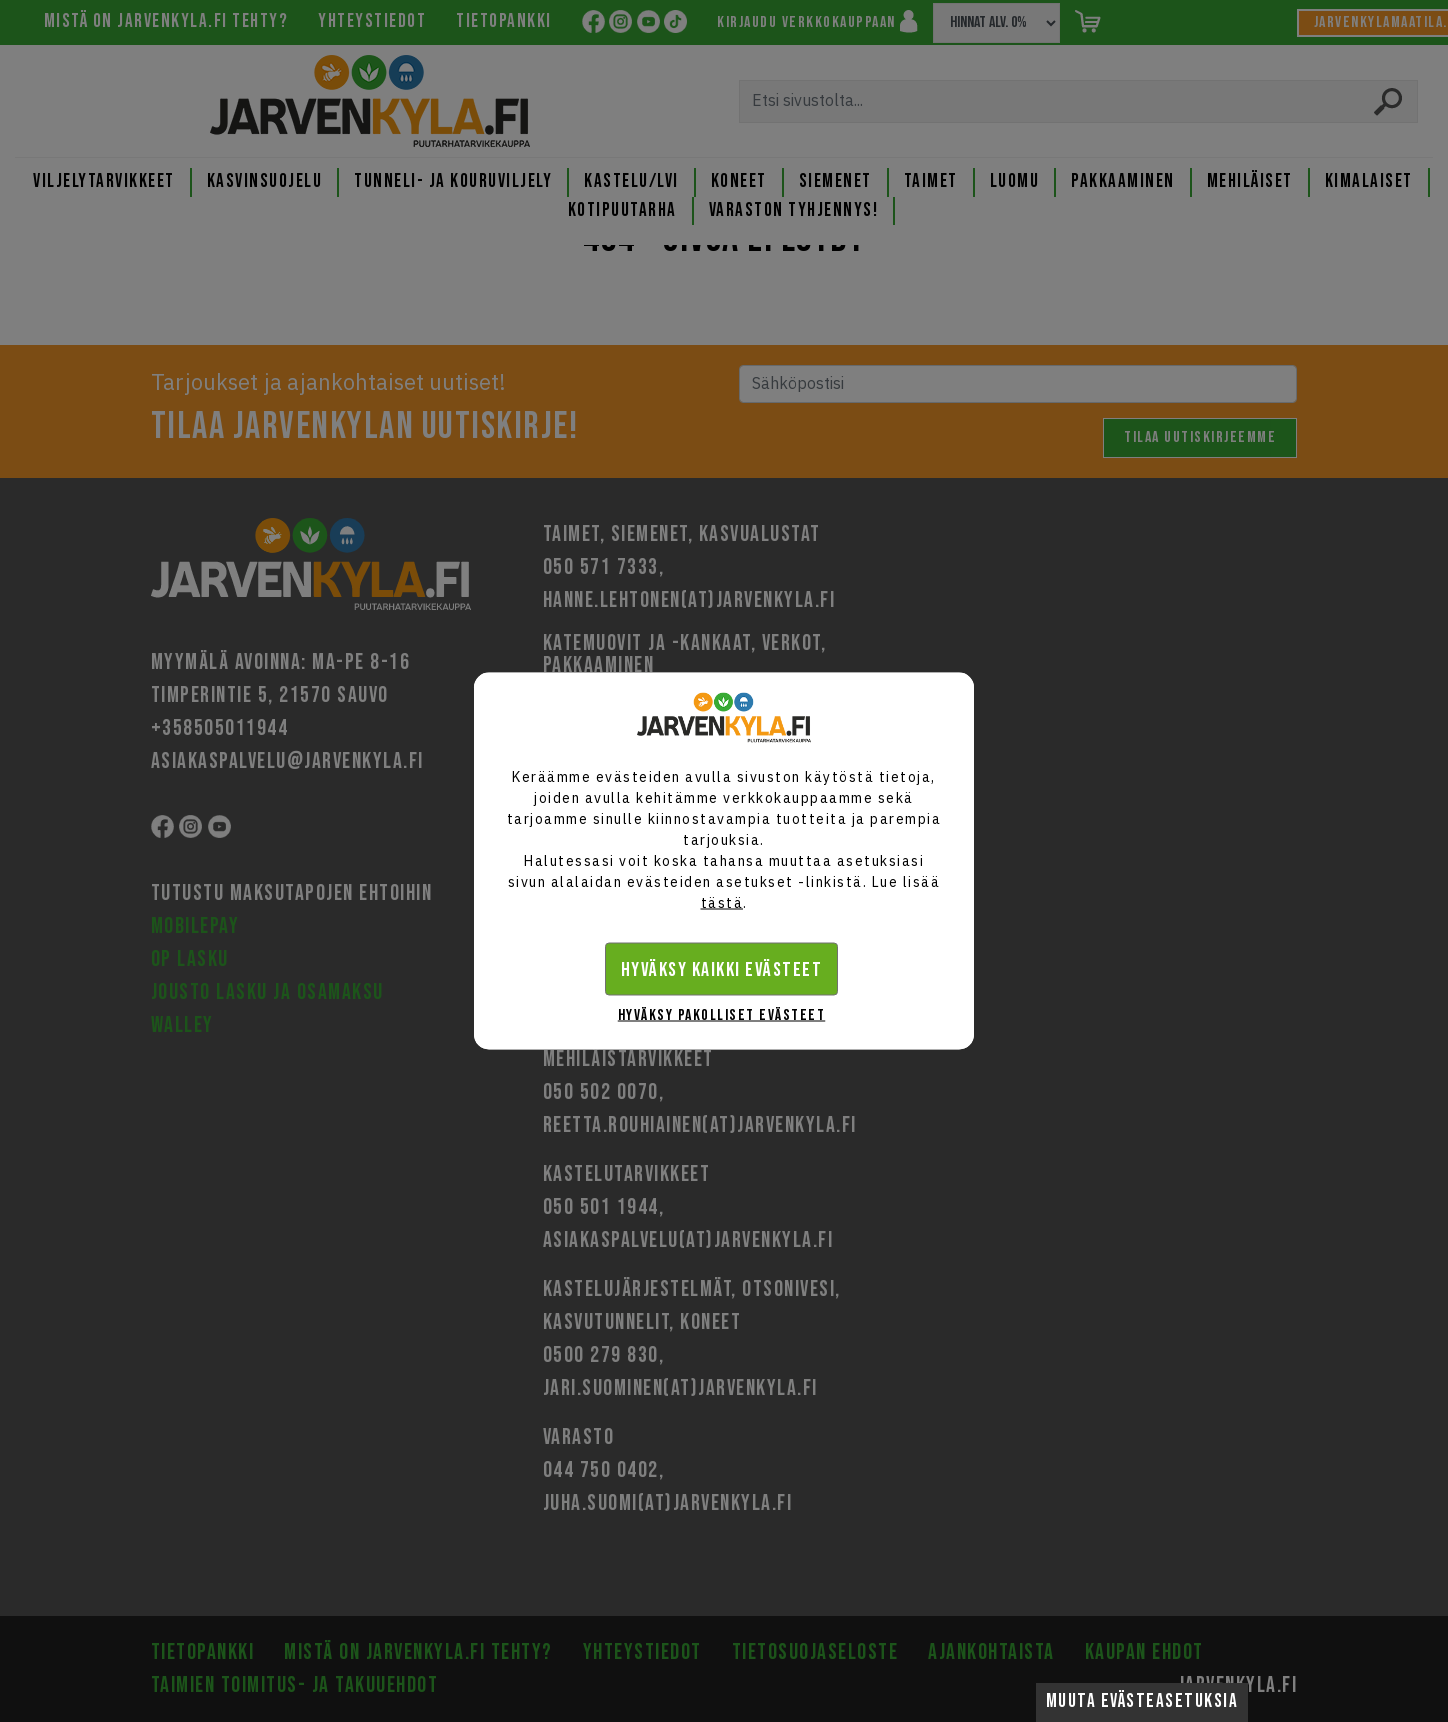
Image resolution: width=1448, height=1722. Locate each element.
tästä (722, 903)
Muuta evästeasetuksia (1142, 1701)
